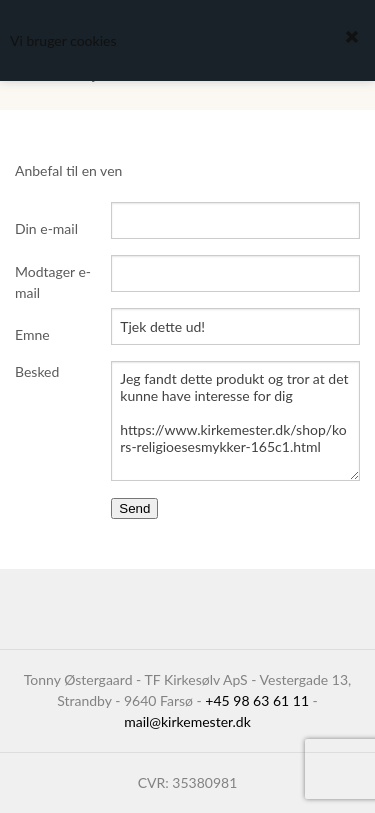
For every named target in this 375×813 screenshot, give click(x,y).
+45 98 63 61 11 (257, 700)
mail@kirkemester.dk (187, 721)
